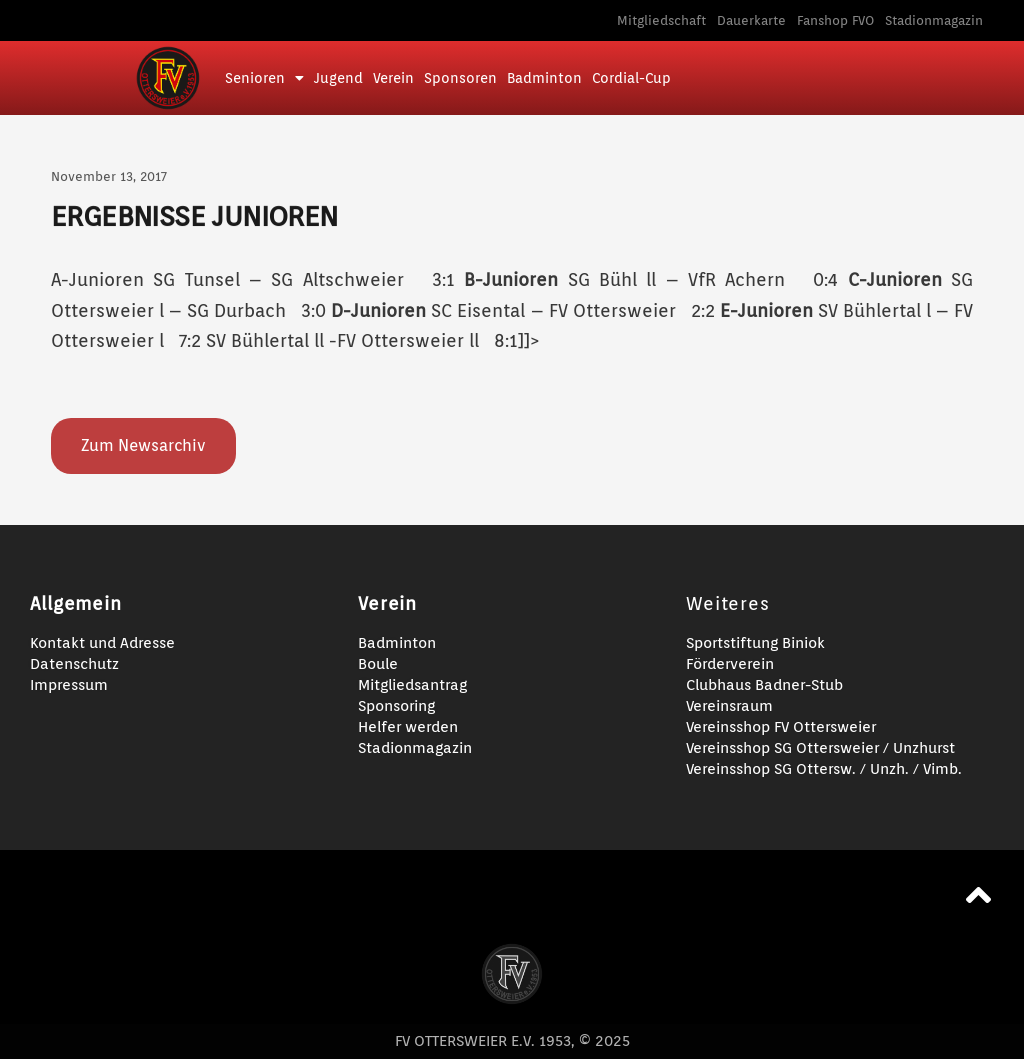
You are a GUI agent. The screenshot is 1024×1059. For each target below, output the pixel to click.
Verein (393, 78)
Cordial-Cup (631, 78)
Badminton (544, 78)
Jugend (338, 78)
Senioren (264, 78)
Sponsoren (460, 78)
